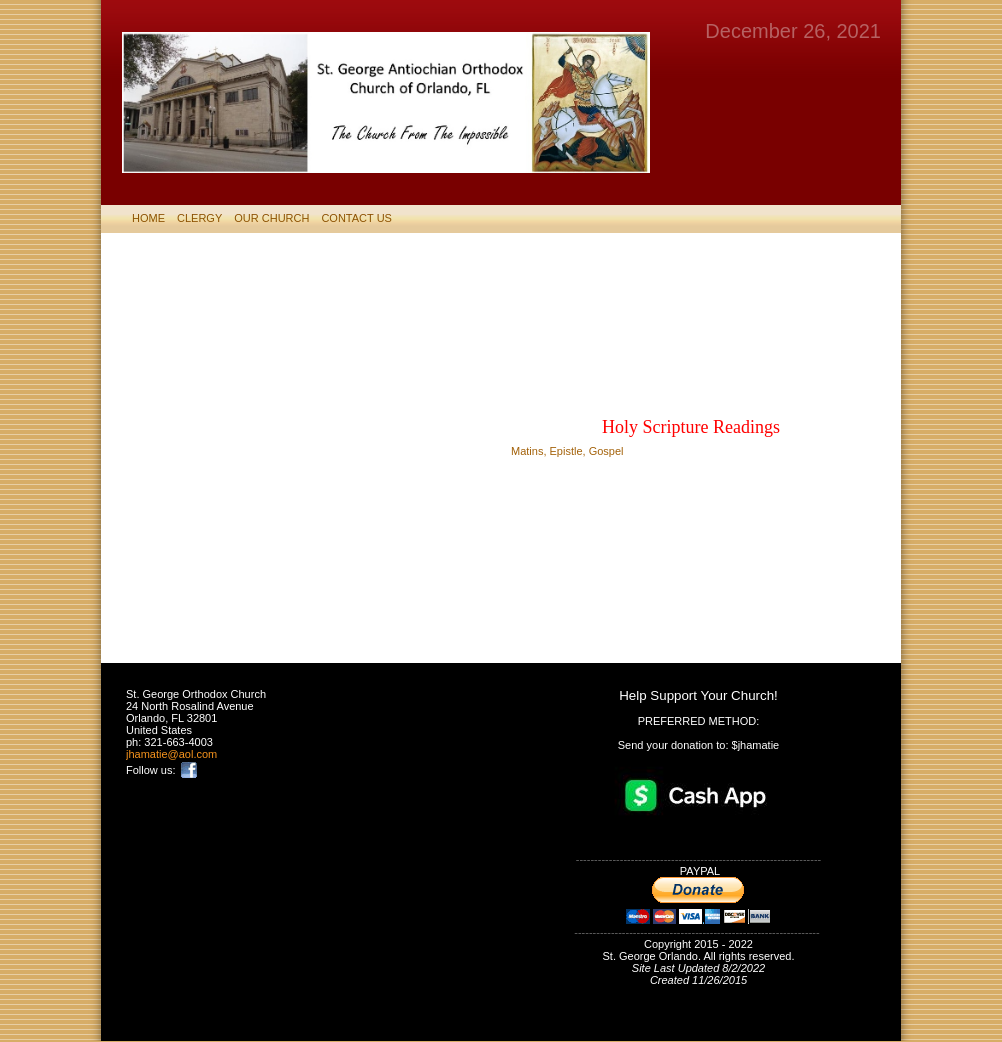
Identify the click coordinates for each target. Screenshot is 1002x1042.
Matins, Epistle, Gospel (567, 451)
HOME (148, 218)
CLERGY (199, 218)
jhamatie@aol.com (171, 754)
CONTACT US (356, 218)
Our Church (271, 218)
